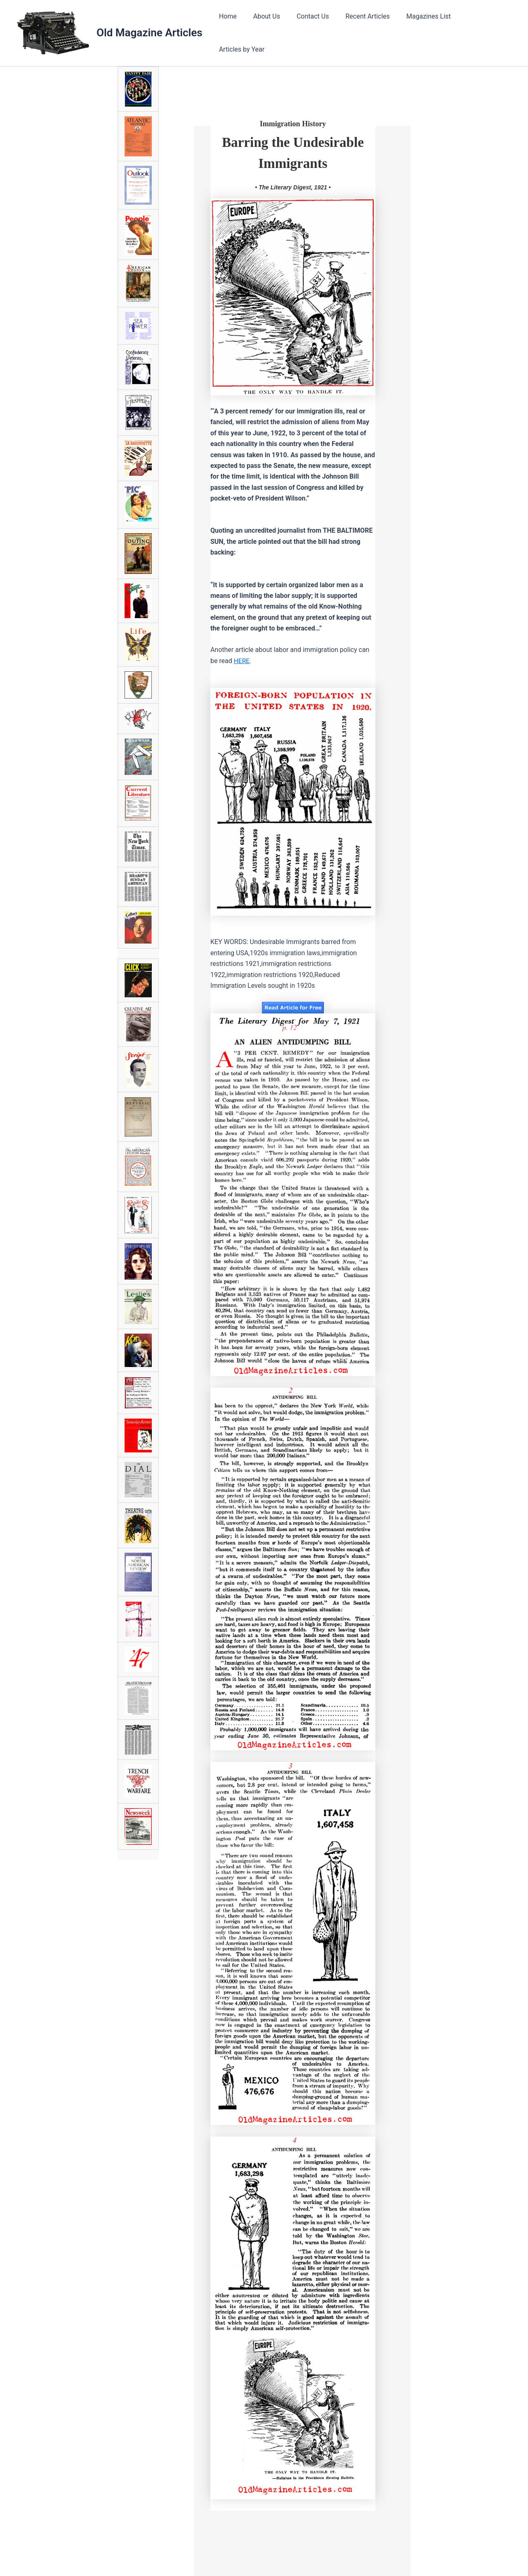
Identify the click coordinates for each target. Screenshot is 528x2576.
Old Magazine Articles (150, 31)
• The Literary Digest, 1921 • (292, 184)
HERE (242, 658)
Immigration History (293, 121)
